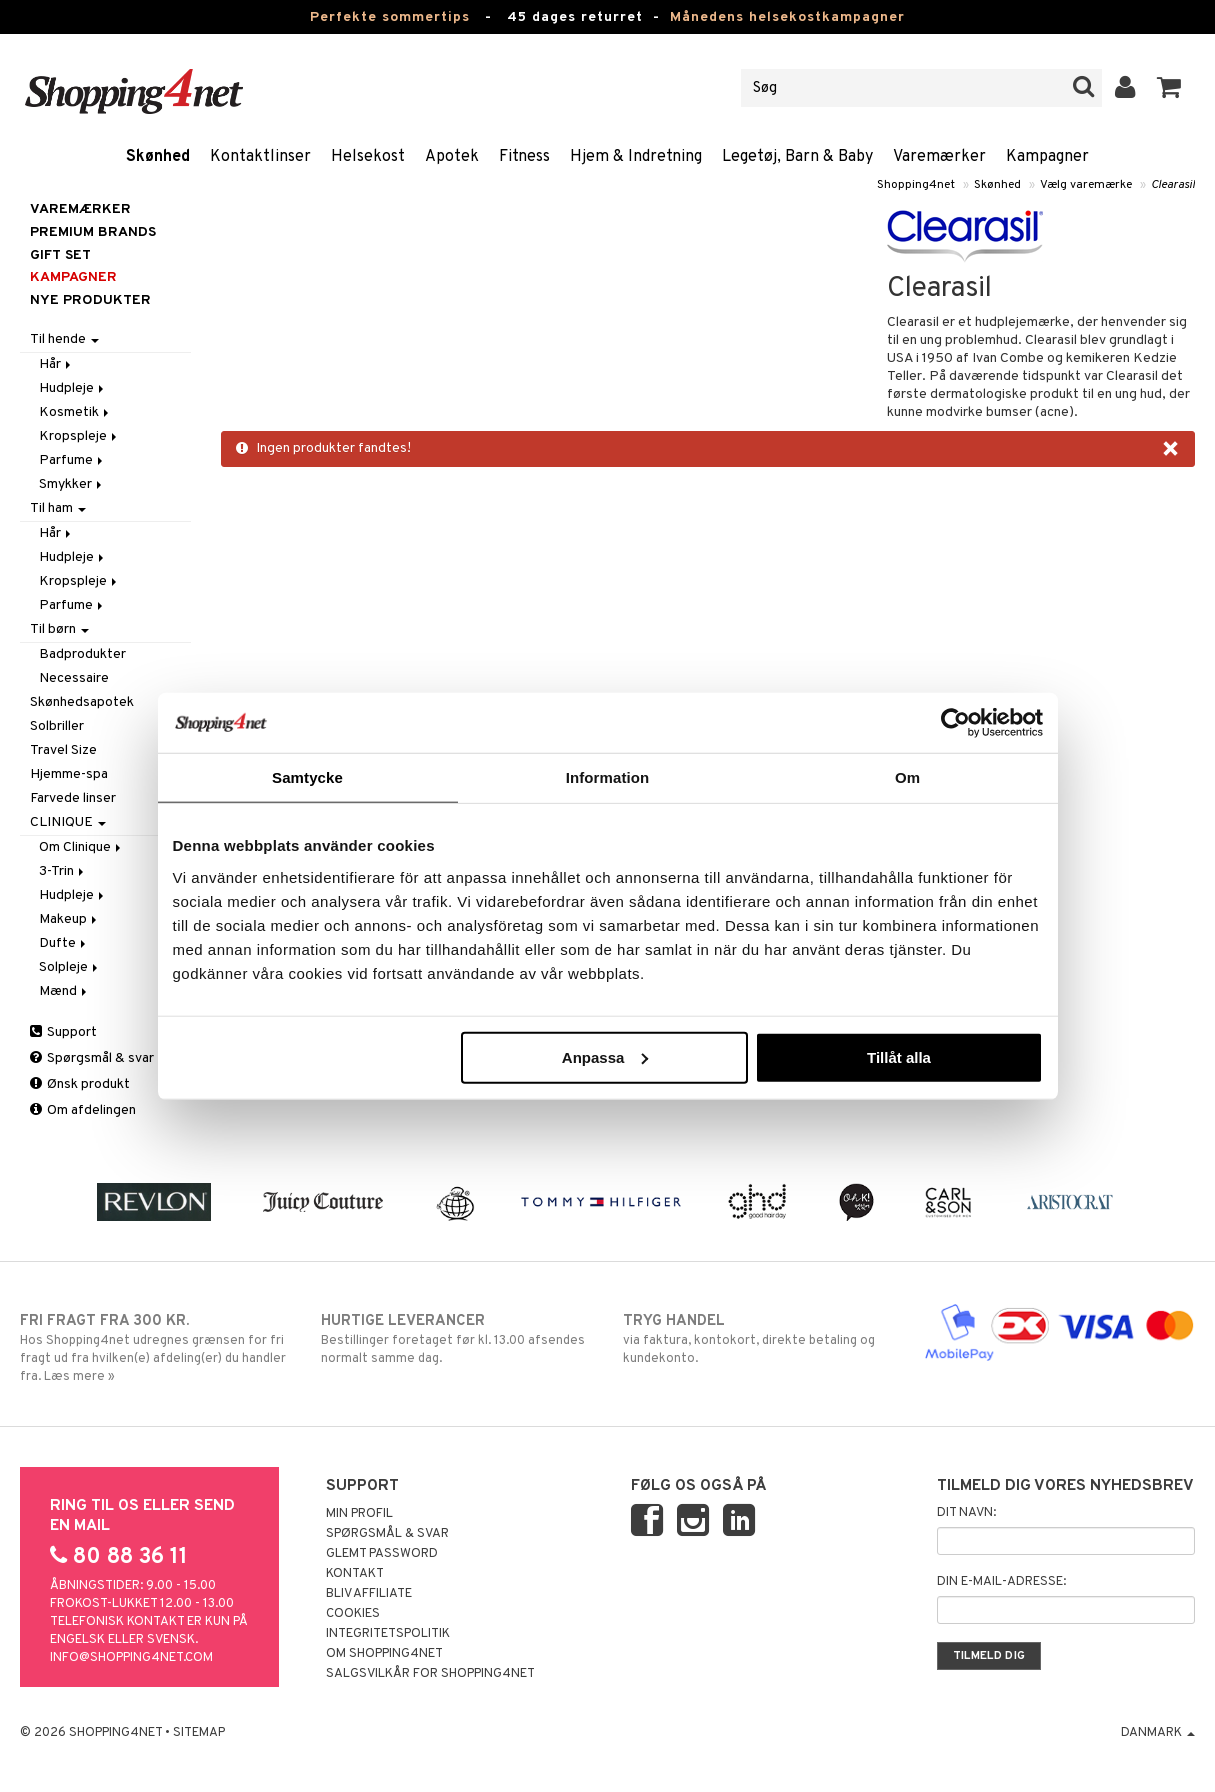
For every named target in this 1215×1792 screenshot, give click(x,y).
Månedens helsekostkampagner (787, 17)
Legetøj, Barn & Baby (797, 157)
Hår (56, 364)
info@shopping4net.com (131, 1658)
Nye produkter (90, 300)
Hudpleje (73, 388)
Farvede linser (73, 798)
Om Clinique (81, 847)
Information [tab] (608, 777)
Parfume (72, 460)
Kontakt (355, 1574)
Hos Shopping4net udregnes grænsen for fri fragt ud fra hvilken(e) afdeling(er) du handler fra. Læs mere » (155, 1348)
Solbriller (57, 726)
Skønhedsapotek (82, 702)
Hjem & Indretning (636, 157)
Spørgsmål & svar (92, 1058)
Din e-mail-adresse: (1001, 1582)
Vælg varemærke (1086, 185)
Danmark (1158, 1733)
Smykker (72, 484)
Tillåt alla (899, 1056)
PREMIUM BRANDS (93, 232)
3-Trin (63, 871)
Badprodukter (82, 654)
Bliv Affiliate (369, 1594)
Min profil (359, 1514)
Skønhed (158, 157)
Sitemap (199, 1733)
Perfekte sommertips (390, 17)
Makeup (69, 919)
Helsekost (368, 157)
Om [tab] (907, 777)
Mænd (64, 991)
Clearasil (1173, 185)
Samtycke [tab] (307, 777)
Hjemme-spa (69, 774)
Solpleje (70, 967)
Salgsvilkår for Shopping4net (430, 1674)
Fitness (524, 157)
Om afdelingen (83, 1110)
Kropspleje (79, 436)
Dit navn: (966, 1513)
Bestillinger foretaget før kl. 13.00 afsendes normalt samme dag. (456, 1339)
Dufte (64, 943)
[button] (1169, 88)
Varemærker (939, 157)
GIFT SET (60, 255)
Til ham (58, 508)
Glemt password (382, 1554)
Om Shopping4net (384, 1654)
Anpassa (605, 1056)
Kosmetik (75, 412)
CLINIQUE (68, 822)
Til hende (64, 339)
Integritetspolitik (388, 1634)
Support (63, 1032)
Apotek (452, 157)
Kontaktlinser (260, 157)
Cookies (353, 1614)
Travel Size (63, 750)
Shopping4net (916, 185)
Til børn (59, 629)
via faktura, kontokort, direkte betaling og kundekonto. (758, 1339)
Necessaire (74, 678)
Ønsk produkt (80, 1084)
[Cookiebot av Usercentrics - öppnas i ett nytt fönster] (955, 723)
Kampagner (1047, 157)
